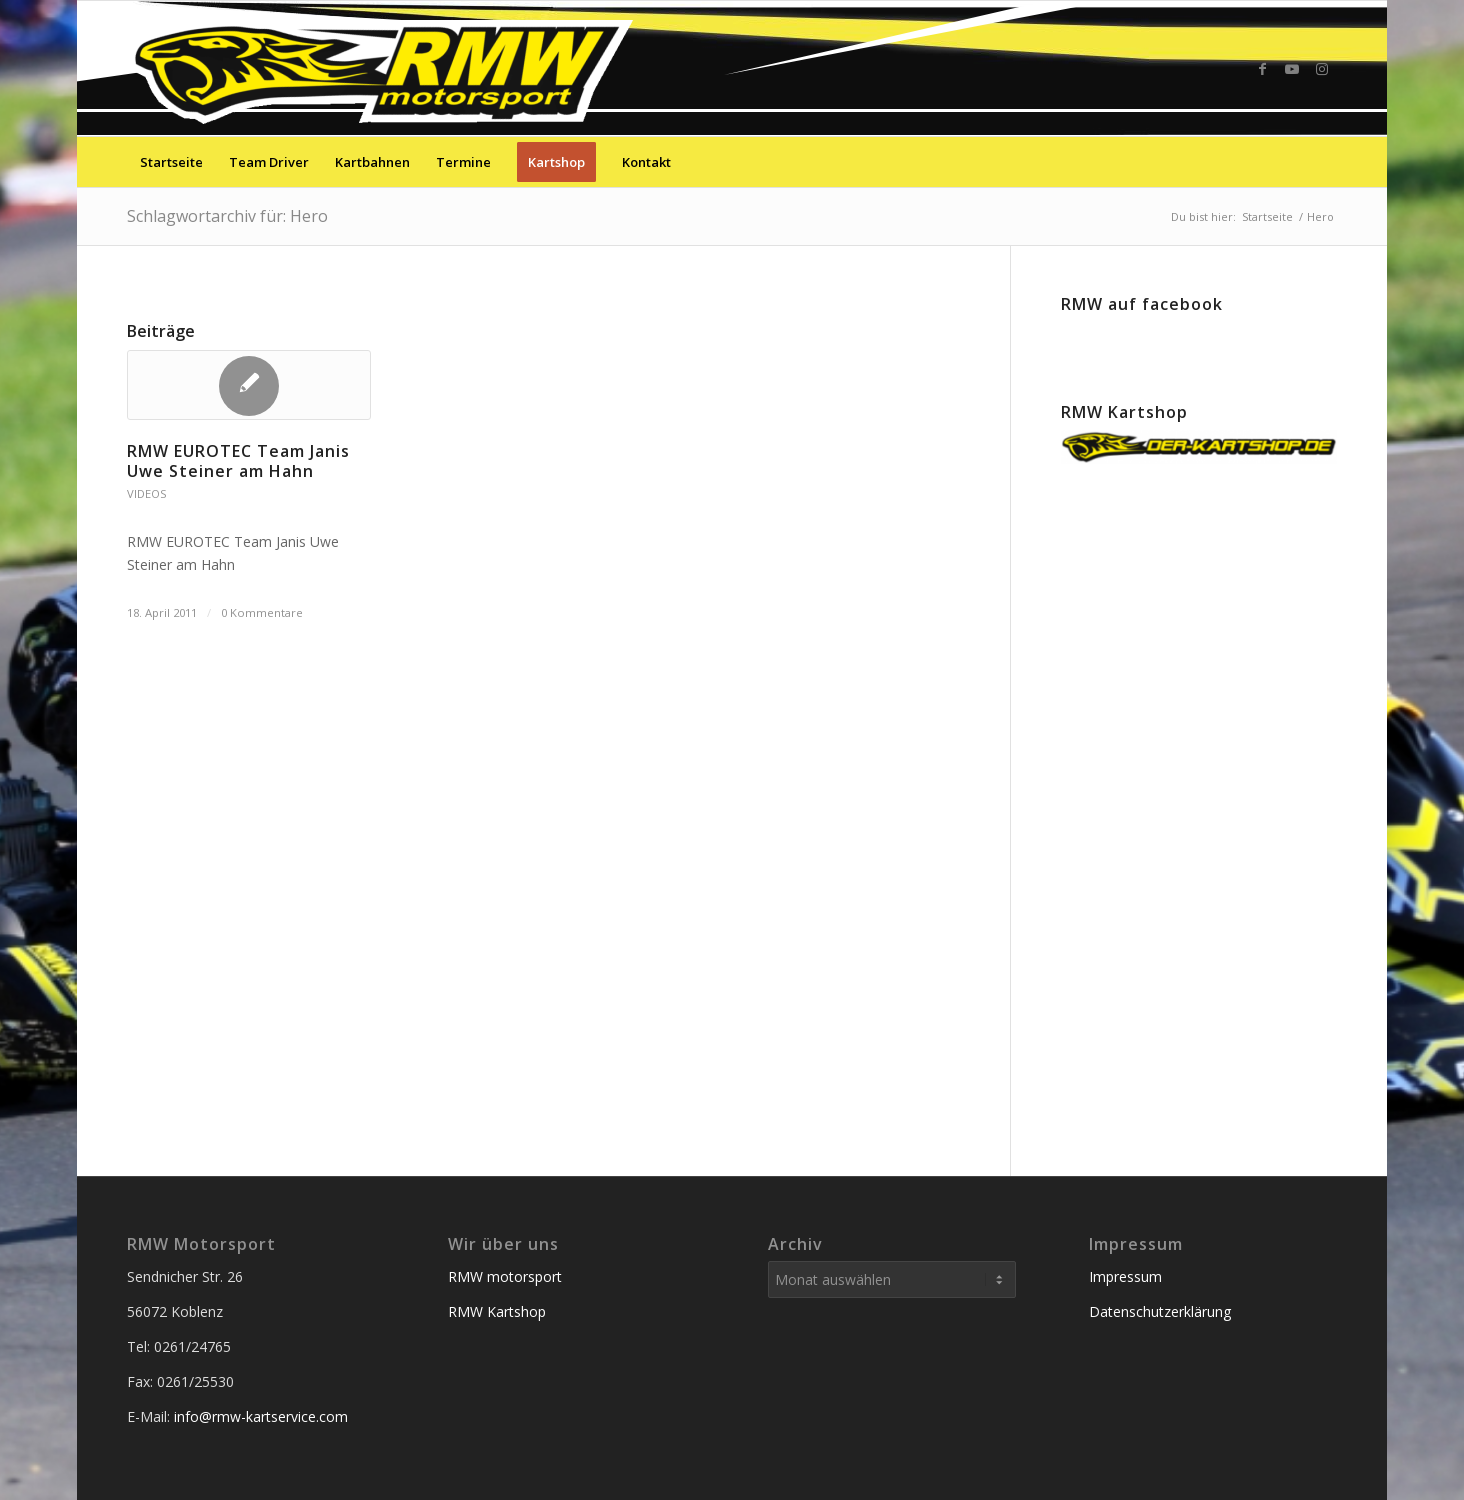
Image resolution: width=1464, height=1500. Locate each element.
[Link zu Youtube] (1292, 69)
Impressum (1125, 1276)
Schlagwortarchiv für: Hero (227, 216)
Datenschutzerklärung (1160, 1311)
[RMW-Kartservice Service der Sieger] (384, 68)
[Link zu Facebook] (1262, 69)
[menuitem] (171, 162)
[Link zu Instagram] (1322, 69)
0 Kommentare (262, 612)
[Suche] (1324, 162)
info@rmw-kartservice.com (261, 1416)
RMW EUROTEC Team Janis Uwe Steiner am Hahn (238, 461)
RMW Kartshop (497, 1311)
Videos (147, 493)
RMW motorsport (505, 1276)
